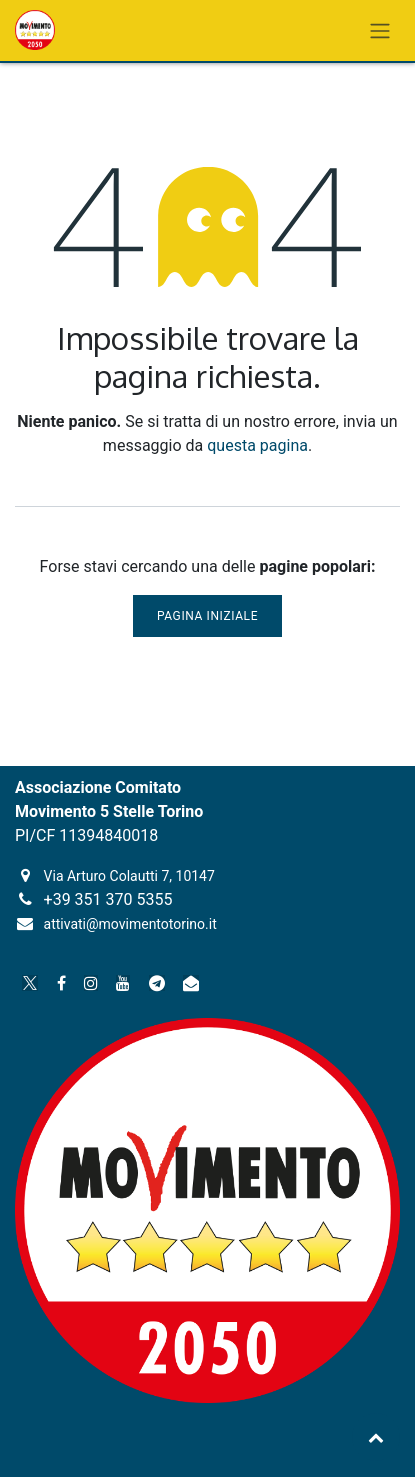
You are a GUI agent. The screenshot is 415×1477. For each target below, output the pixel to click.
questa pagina (257, 445)
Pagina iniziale (207, 616)
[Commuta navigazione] (380, 30)
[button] (376, 1437)
